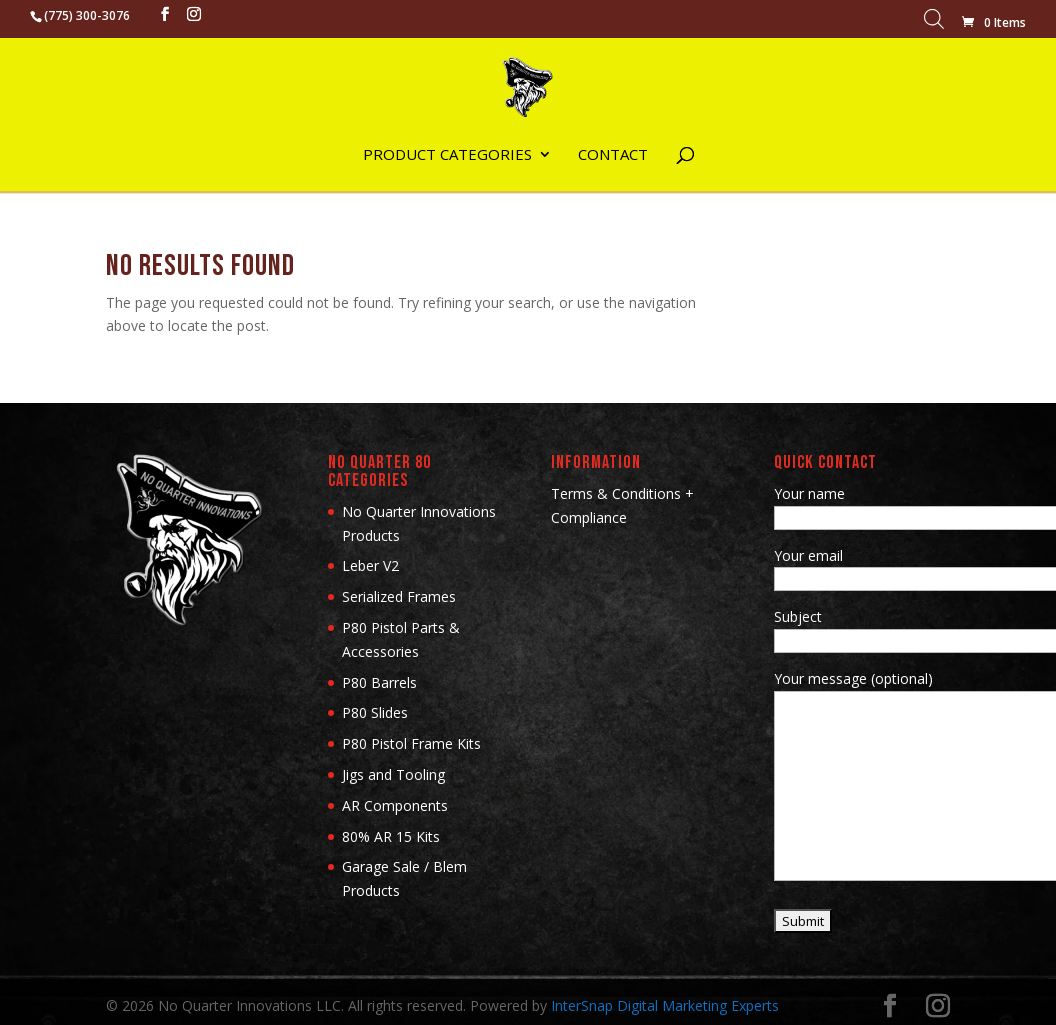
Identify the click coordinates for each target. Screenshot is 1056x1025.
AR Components (395, 805)
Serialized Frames (399, 596)
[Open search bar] (934, 23)
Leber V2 (370, 565)
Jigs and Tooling (393, 774)
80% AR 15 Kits (391, 836)
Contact (613, 155)
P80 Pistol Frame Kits (411, 743)
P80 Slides (375, 712)
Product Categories (447, 155)
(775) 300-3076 (87, 15)
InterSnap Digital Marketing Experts (665, 1005)
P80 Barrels (379, 682)
